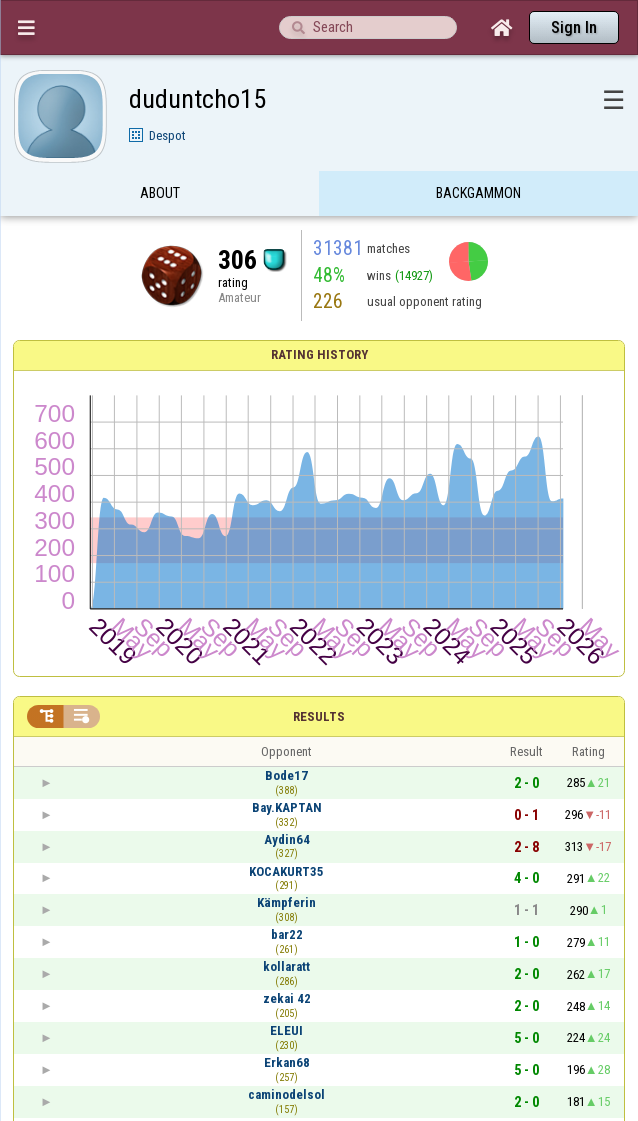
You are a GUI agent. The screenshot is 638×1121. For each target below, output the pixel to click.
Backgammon (478, 193)
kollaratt (286, 966)
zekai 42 (287, 998)
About (160, 193)
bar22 (287, 934)
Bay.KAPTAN (287, 807)
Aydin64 (287, 839)
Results (319, 716)
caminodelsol (286, 1094)
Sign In (574, 27)
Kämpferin (286, 902)
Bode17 (286, 775)
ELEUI (286, 1030)
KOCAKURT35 (286, 871)
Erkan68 (287, 1062)
